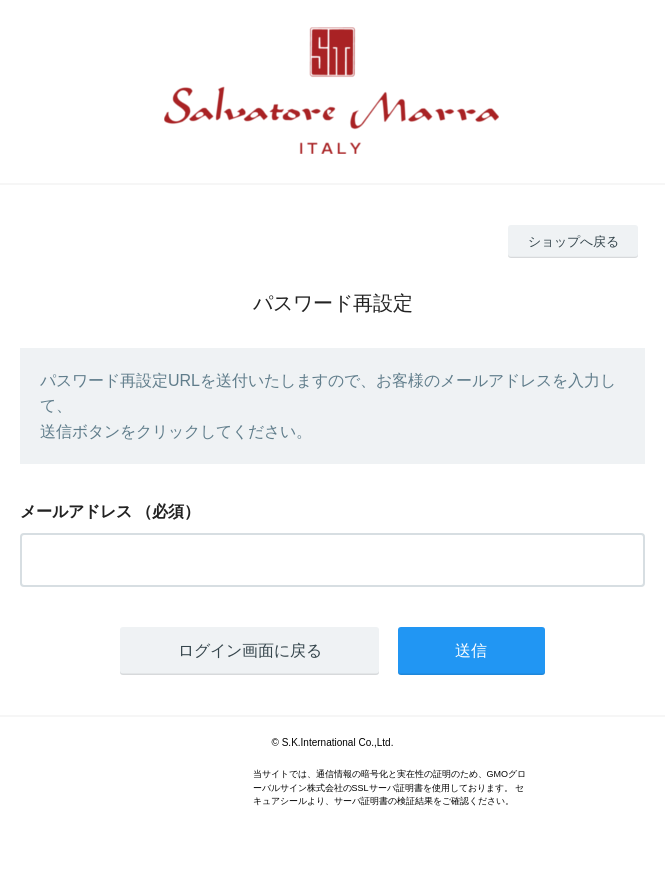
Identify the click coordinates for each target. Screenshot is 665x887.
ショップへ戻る (573, 241)
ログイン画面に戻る (250, 650)
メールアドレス (76, 511)
